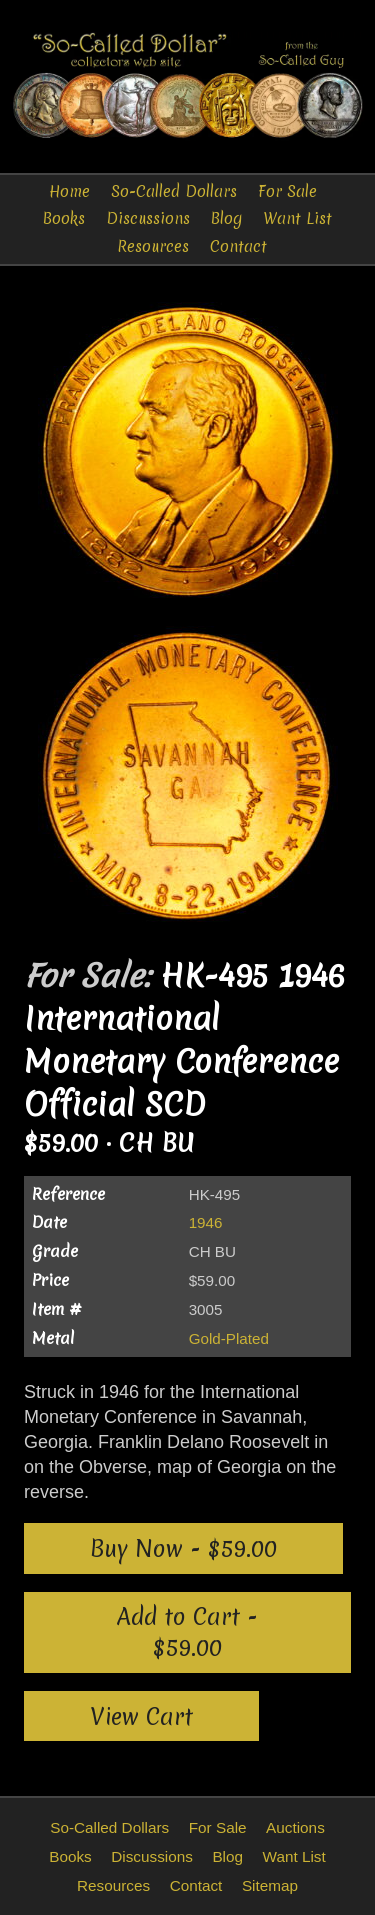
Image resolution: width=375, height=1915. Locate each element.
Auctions (295, 1827)
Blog (226, 218)
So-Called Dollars (174, 191)
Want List (297, 218)
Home (69, 191)
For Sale (287, 191)
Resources (153, 246)
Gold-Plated (229, 1338)
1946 (206, 1222)
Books (64, 218)
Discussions (148, 218)
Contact (238, 246)
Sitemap (270, 1885)
